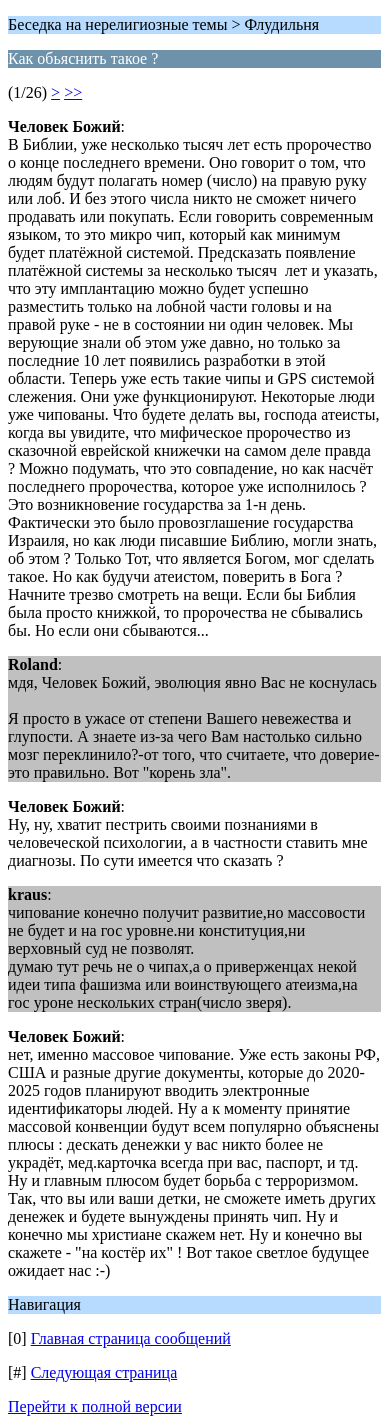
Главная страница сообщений (131, 1338)
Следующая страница (104, 1372)
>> (73, 92)
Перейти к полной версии (95, 1406)
